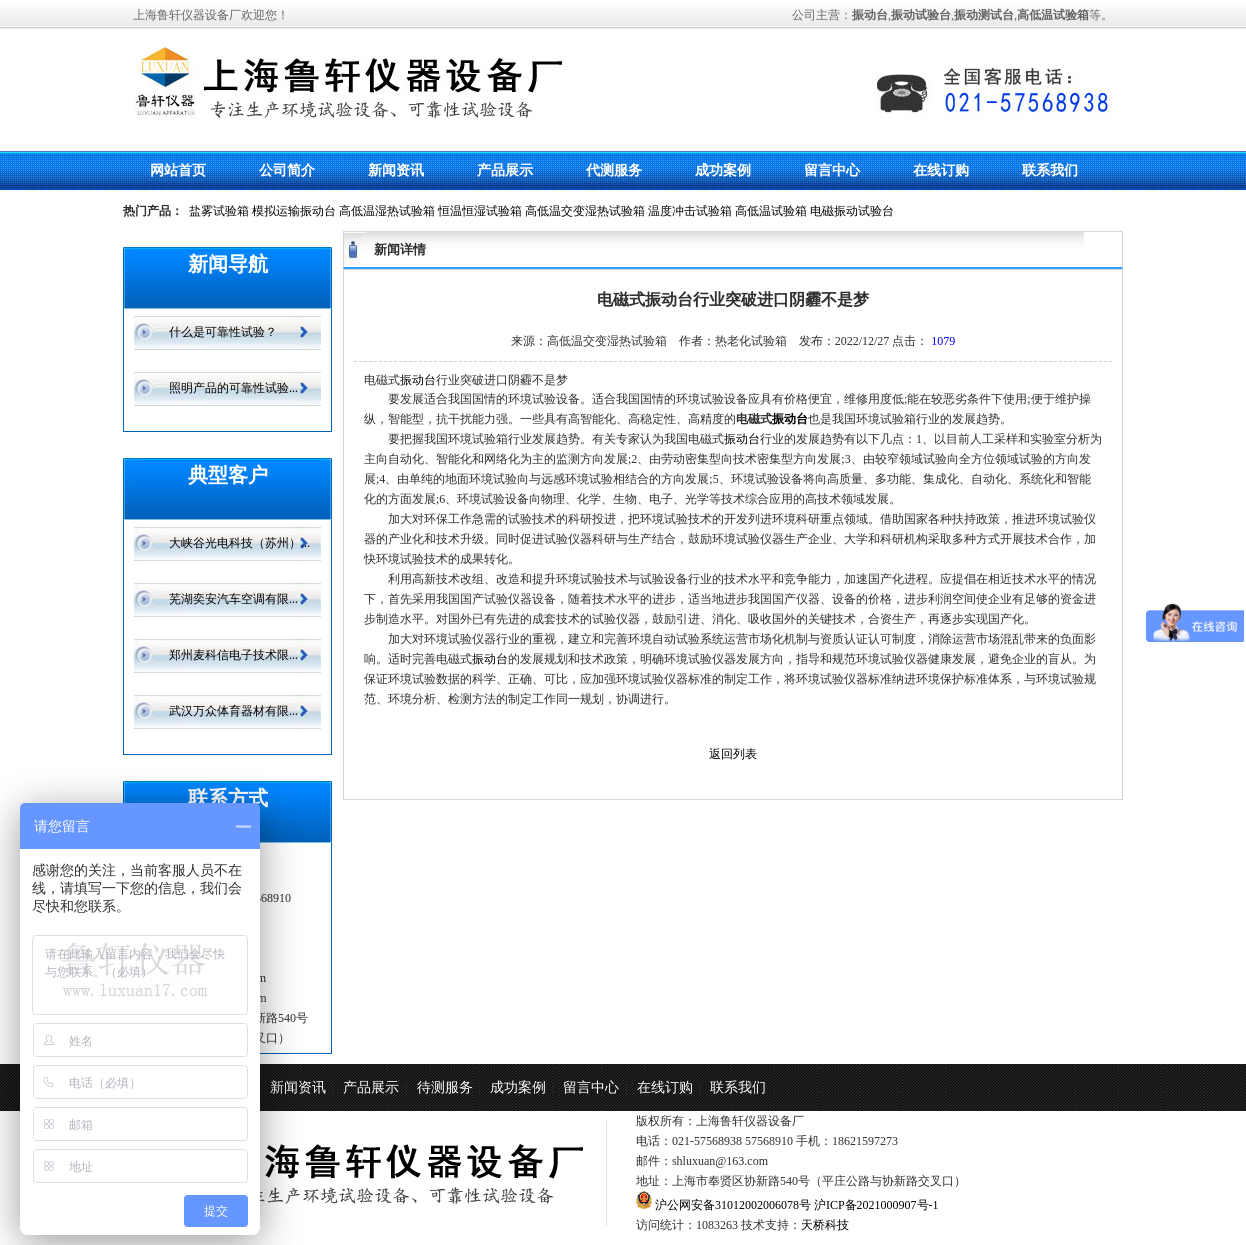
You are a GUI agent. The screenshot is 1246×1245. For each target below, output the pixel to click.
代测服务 (614, 170)
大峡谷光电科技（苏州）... (239, 543)
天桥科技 (825, 1225)
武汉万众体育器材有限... (233, 711)
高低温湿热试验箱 (387, 211)
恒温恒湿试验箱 (480, 211)
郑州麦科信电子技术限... (233, 655)
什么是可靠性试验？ (223, 332)
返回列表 (733, 754)
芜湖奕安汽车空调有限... (233, 599)
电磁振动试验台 (852, 211)
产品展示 (505, 170)
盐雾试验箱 (219, 211)
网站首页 (178, 170)
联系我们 (1050, 170)
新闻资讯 (396, 170)
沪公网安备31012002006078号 (731, 1205)
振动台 (418, 380)
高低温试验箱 (771, 211)
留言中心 (832, 170)
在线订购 (941, 170)
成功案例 (723, 170)
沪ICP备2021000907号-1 (876, 1205)
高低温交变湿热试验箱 (585, 211)
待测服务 (445, 1087)
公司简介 (287, 170)
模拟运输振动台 (294, 211)
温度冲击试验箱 (690, 211)
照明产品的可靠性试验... (233, 388)
